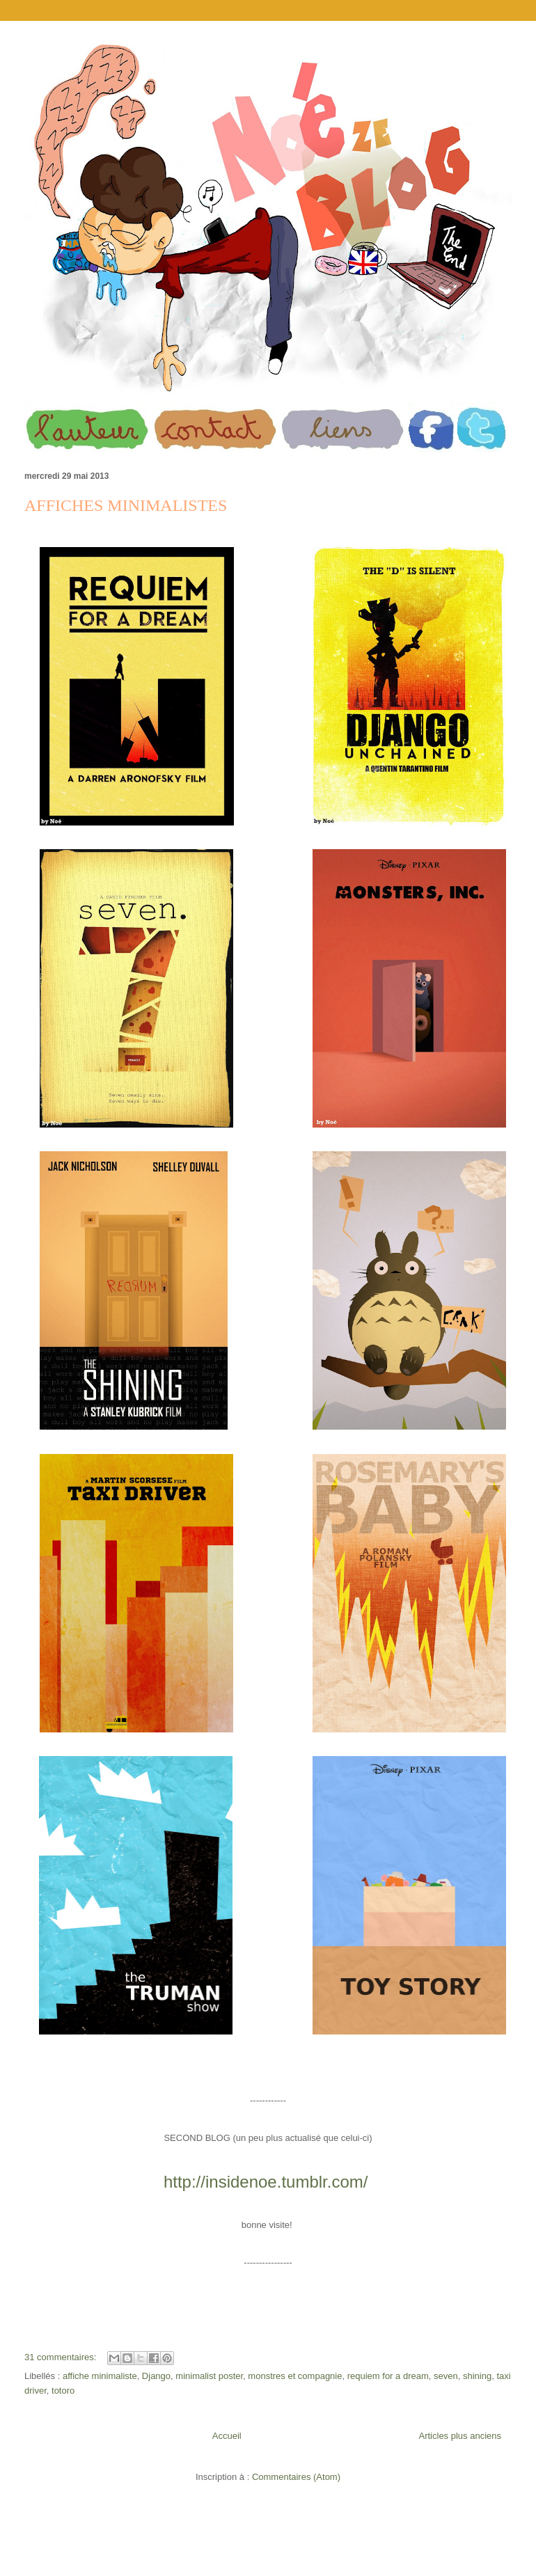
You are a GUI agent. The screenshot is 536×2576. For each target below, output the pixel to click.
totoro (63, 2390)
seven (446, 2376)
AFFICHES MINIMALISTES (125, 505)
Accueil (227, 2436)
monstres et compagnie (295, 2376)
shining (477, 2376)
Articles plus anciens (460, 2436)
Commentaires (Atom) (296, 2477)
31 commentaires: (61, 2357)
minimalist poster (209, 2376)
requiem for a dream (388, 2376)
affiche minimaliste (100, 2376)
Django (156, 2376)
